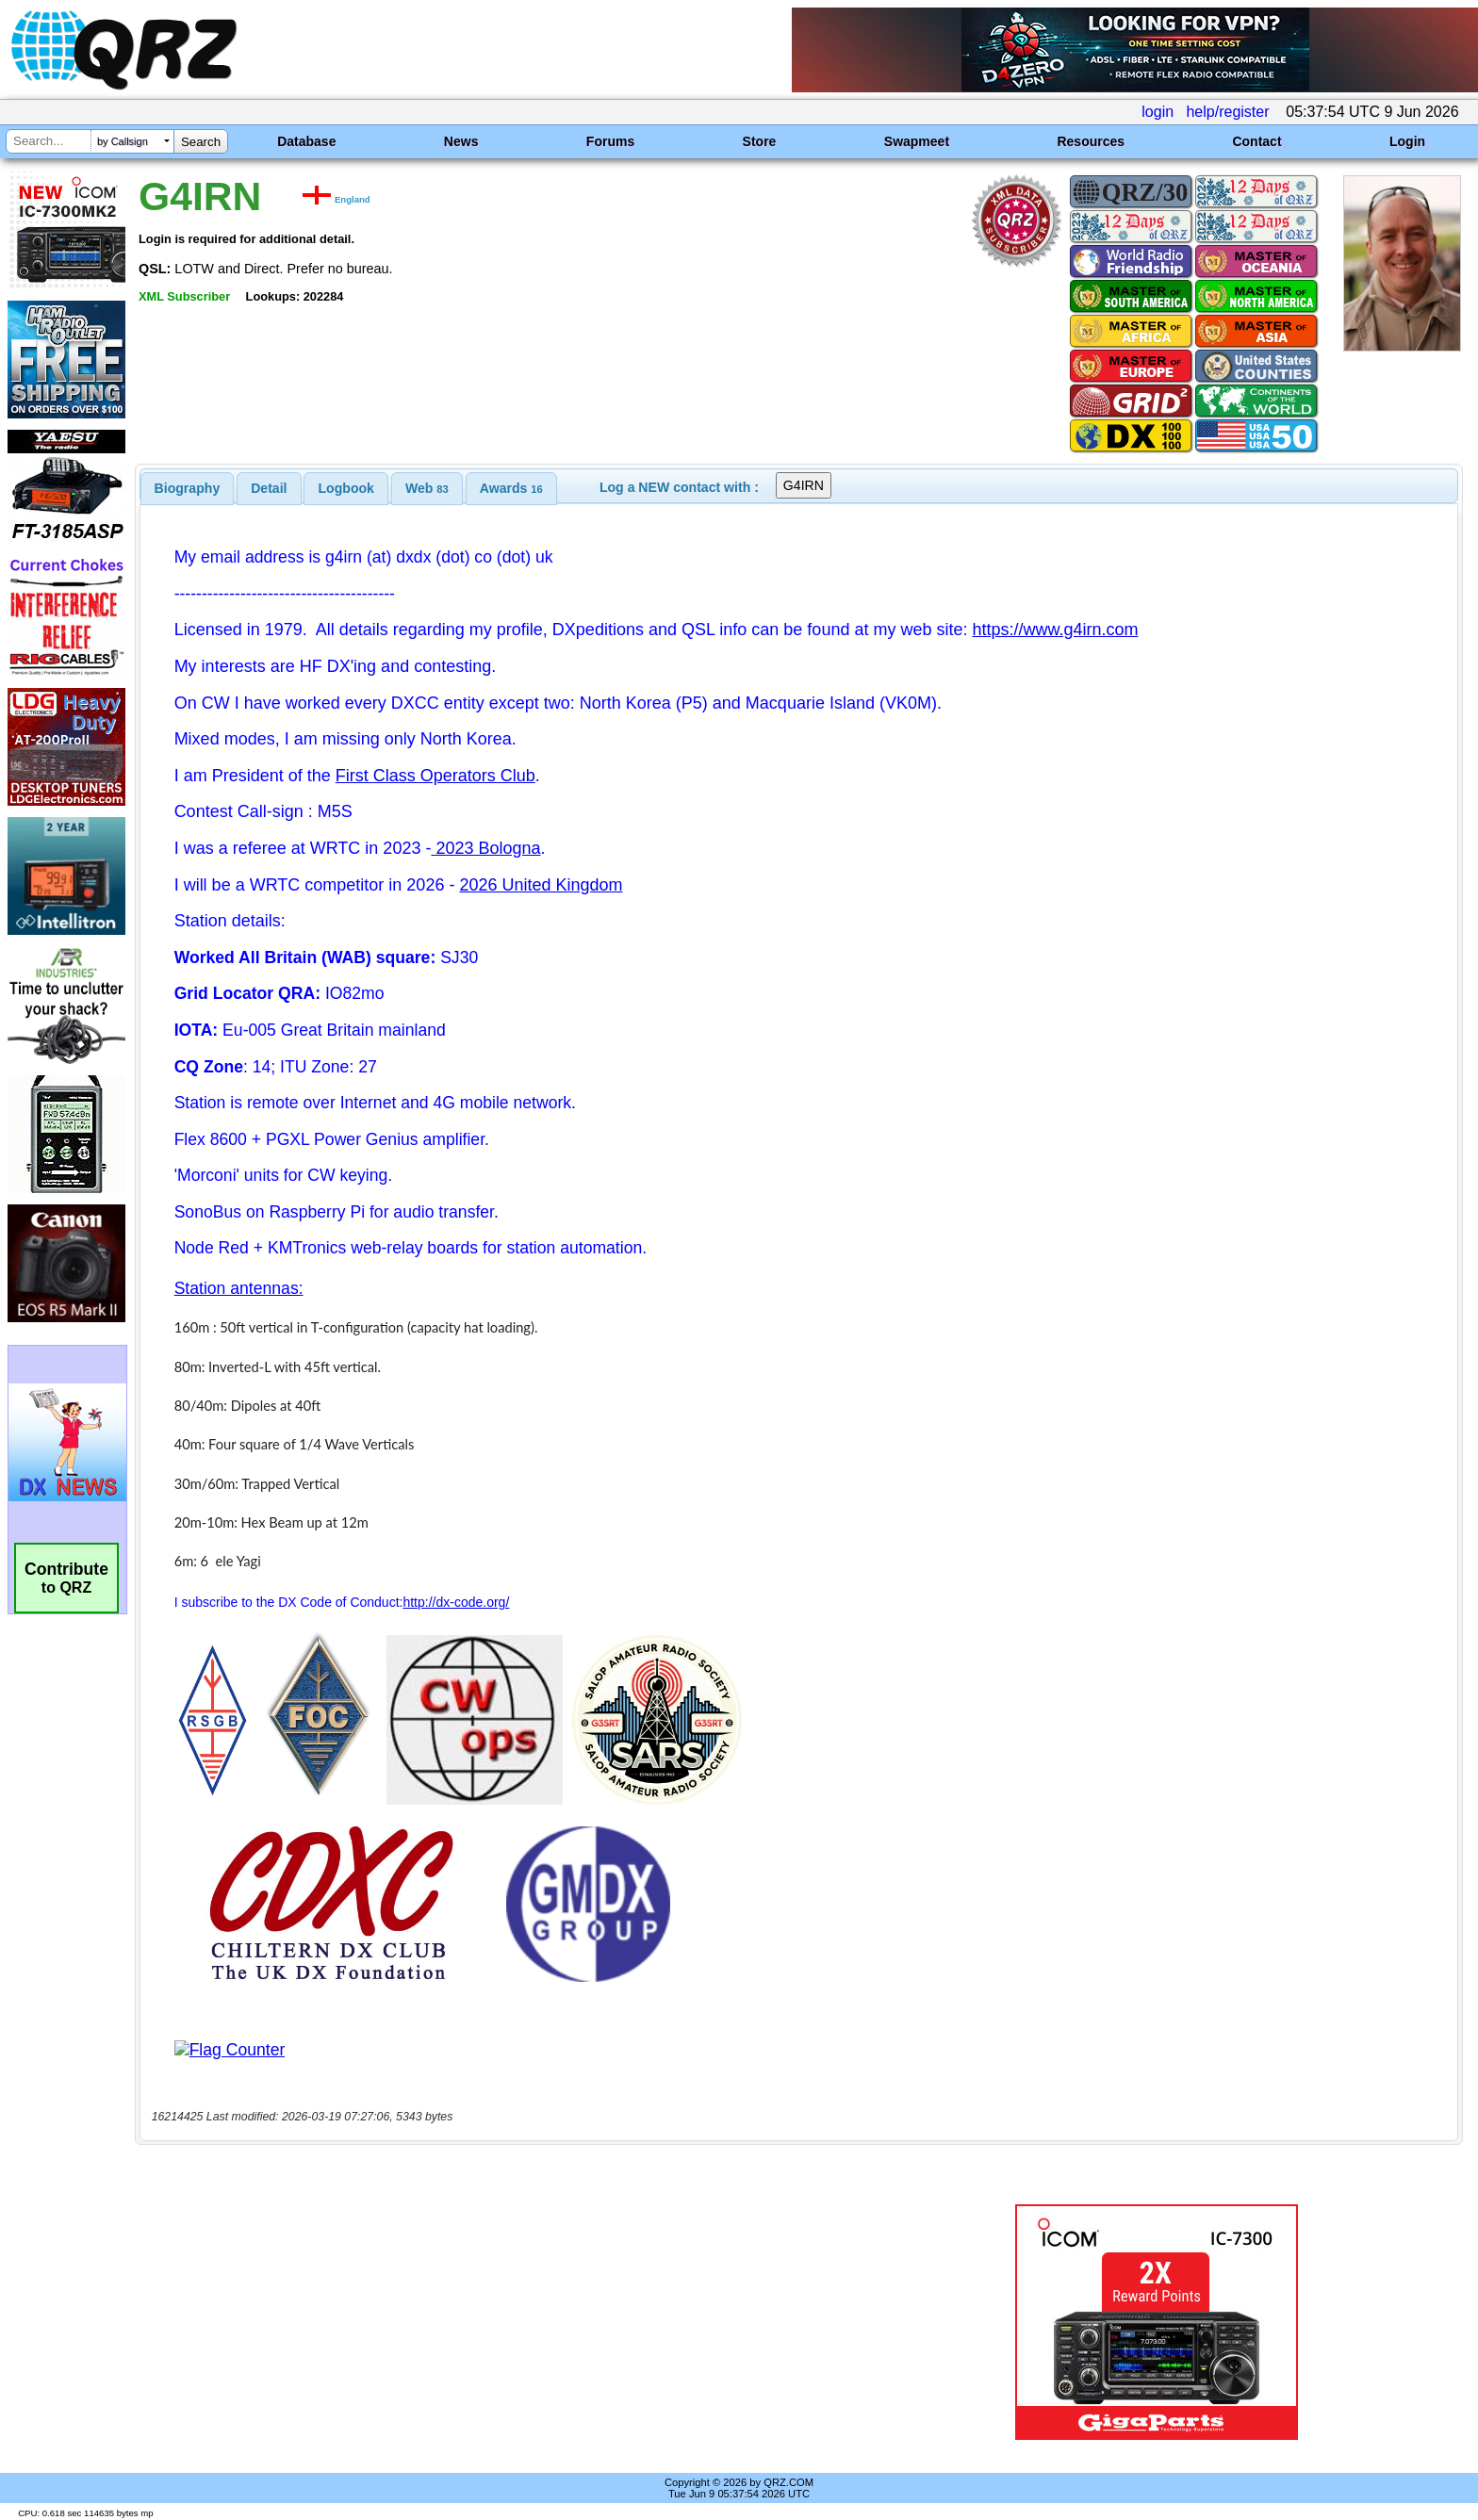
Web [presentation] (427, 488)
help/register (1227, 112)
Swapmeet (916, 141)
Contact (1256, 141)
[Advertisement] (508, 2322)
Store (760, 141)
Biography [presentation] (188, 488)
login (1157, 112)
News (461, 141)
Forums (610, 141)
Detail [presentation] (269, 488)
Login (1407, 141)
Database (306, 141)
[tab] (187, 488)
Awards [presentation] (511, 488)
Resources (1091, 141)
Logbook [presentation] (346, 488)
